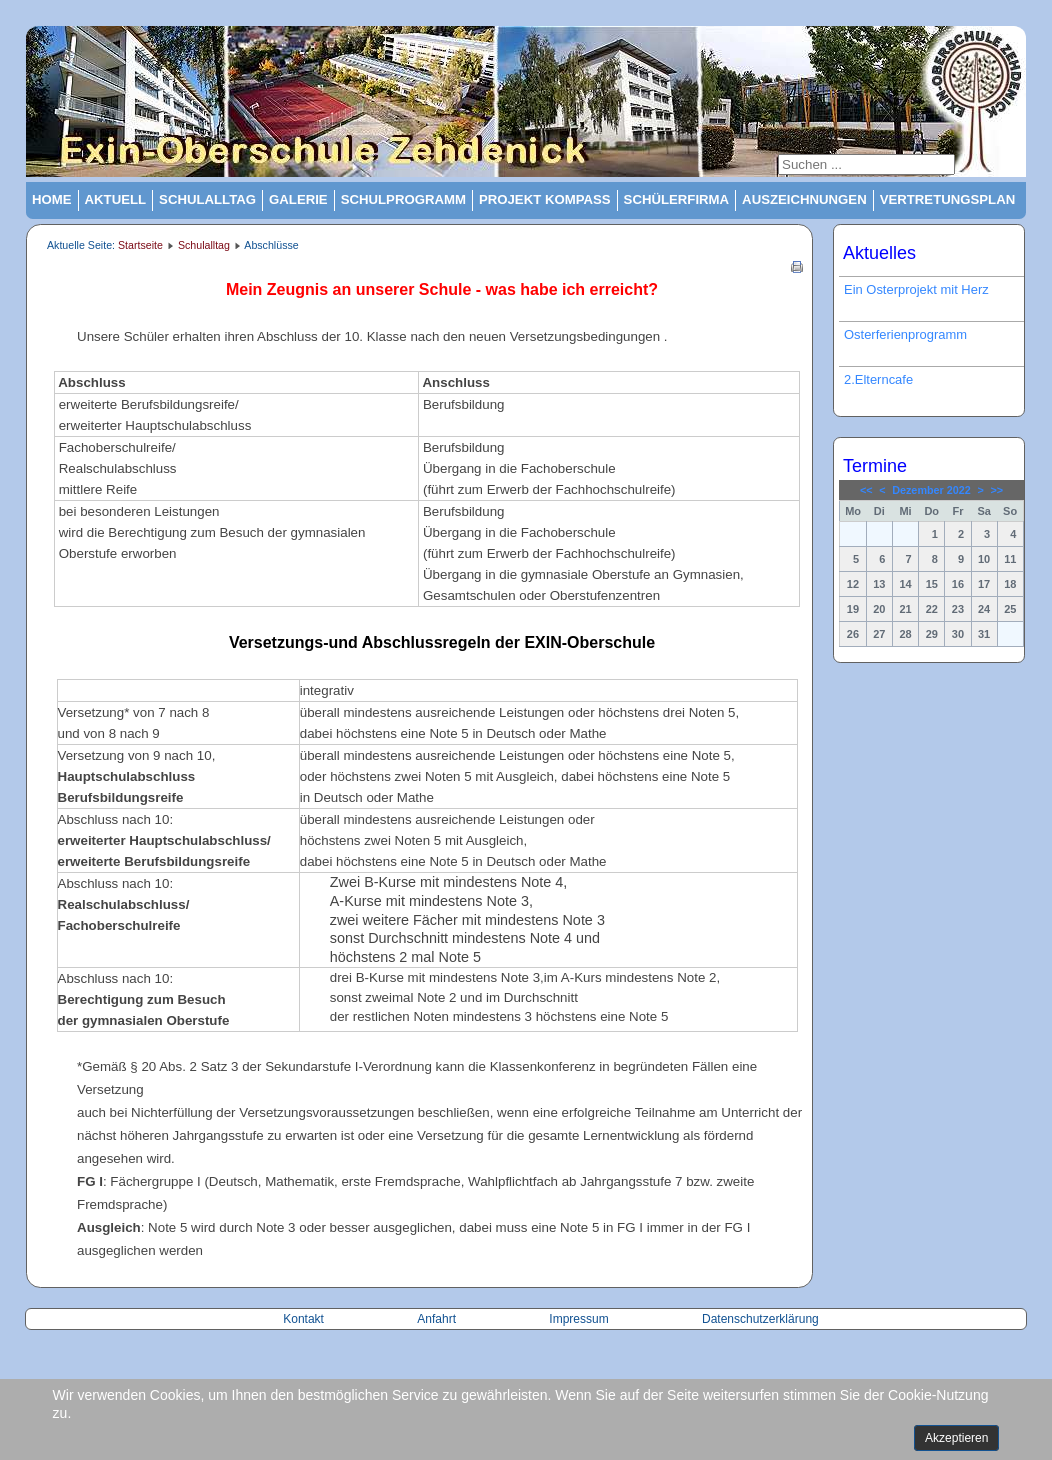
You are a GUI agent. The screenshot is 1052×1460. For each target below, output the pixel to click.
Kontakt (305, 1319)
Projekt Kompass (545, 199)
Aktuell (116, 199)
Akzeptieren (956, 1438)
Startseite (140, 245)
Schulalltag (207, 199)
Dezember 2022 (931, 490)
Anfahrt (438, 1319)
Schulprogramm (403, 199)
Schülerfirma (677, 199)
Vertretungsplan (948, 199)
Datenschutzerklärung (760, 1319)
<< (866, 490)
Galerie (298, 199)
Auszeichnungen (804, 199)
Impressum (578, 1319)
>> (996, 490)
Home (52, 199)
